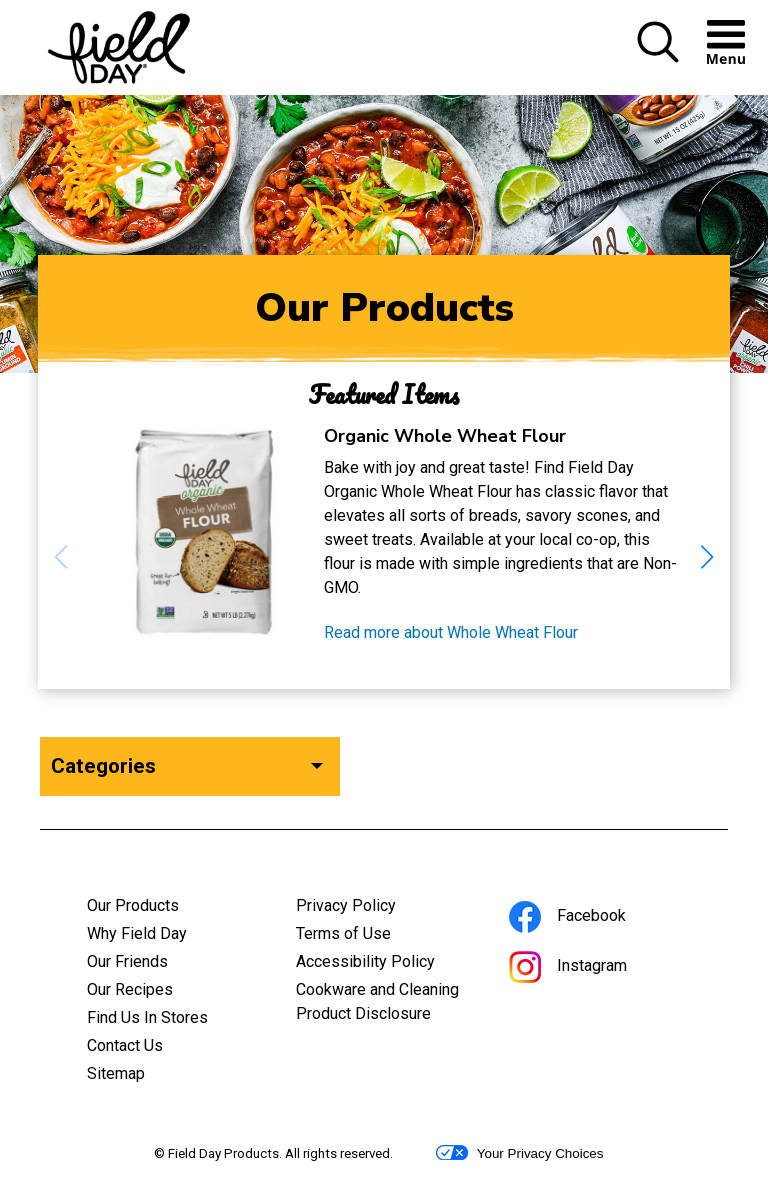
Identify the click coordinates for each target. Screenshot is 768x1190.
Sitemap (116, 1073)
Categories (103, 766)
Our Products (133, 905)
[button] (658, 58)
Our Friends (127, 961)
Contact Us (125, 1045)
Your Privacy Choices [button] (519, 1153)
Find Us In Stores (147, 1017)
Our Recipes (130, 989)
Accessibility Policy (384, 964)
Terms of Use (370, 936)
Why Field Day (137, 933)
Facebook (594, 918)
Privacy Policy (373, 908)
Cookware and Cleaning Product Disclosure (384, 1004)
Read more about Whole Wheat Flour (451, 633)
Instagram (595, 968)
